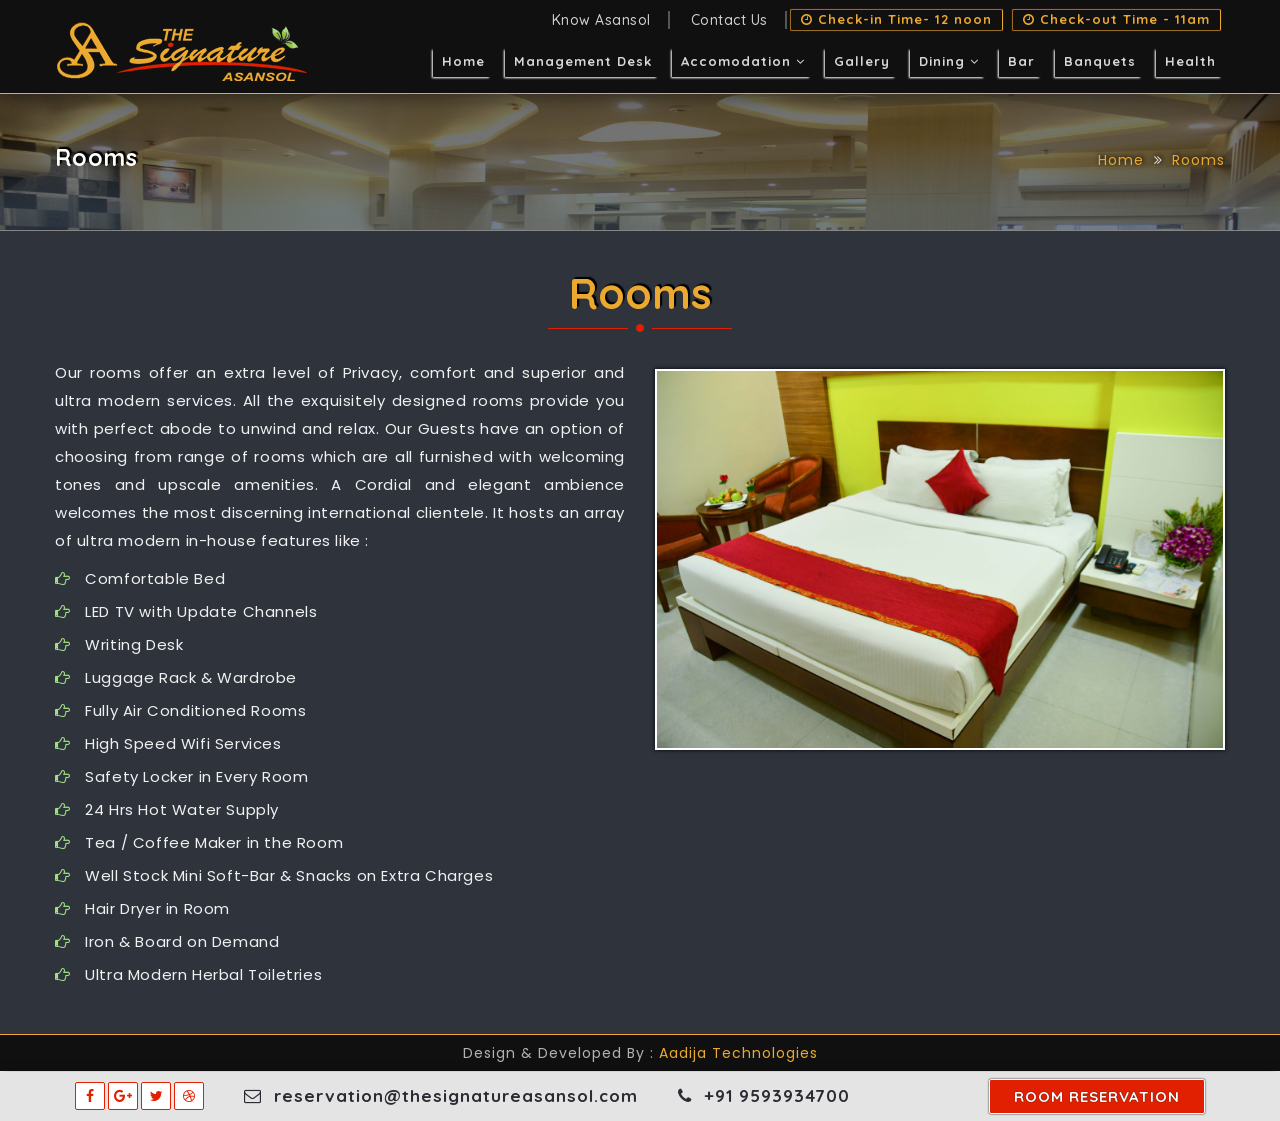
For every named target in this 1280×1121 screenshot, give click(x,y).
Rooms (1198, 160)
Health (1190, 61)
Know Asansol (601, 20)
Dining (949, 61)
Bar (1021, 61)
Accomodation (743, 61)
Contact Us (729, 20)
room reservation (1097, 1096)
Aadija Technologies (738, 1053)
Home (463, 61)
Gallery (862, 61)
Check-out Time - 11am (1116, 20)
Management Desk (583, 61)
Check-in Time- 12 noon (896, 20)
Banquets (1100, 61)
